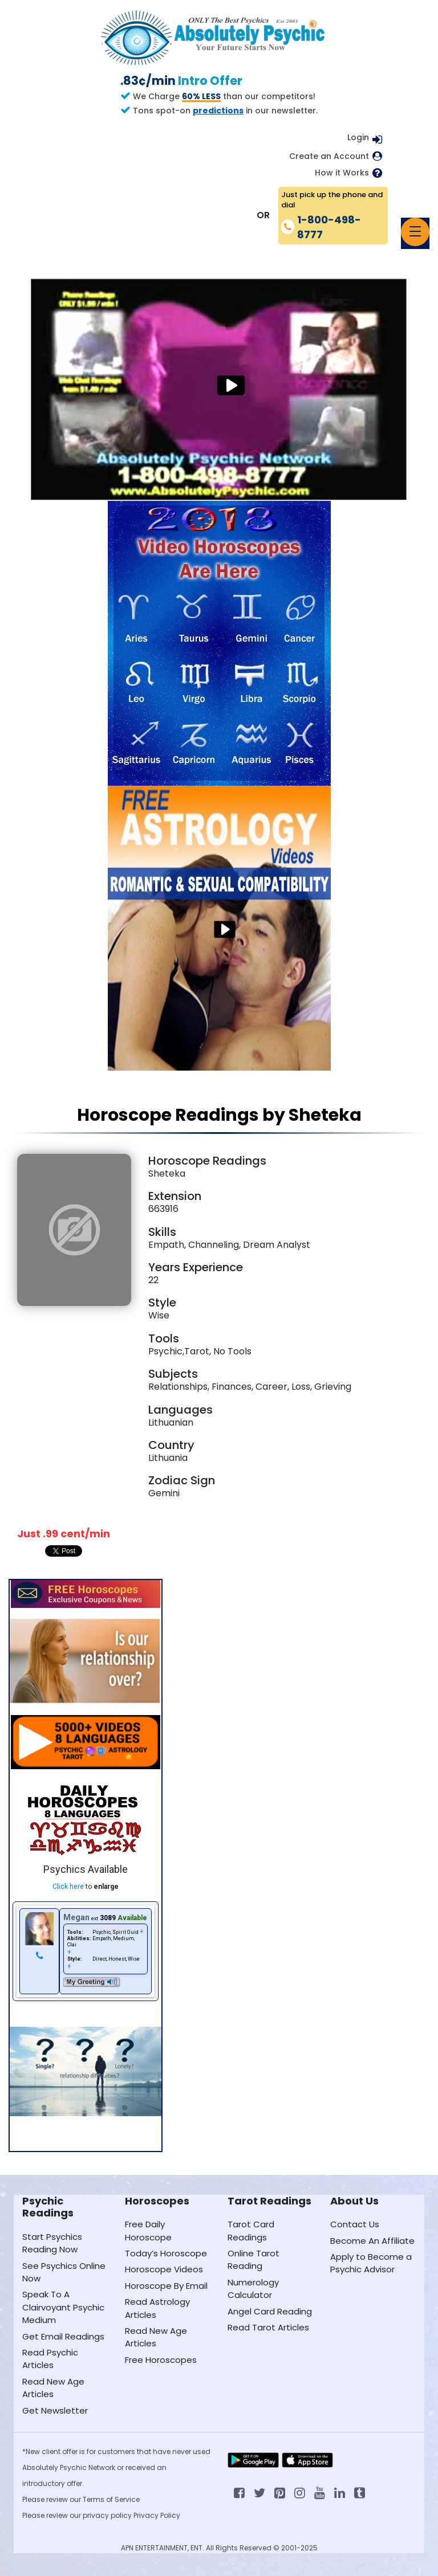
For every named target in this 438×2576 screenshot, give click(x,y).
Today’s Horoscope (166, 2253)
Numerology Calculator (253, 2288)
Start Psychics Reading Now (52, 2243)
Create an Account (329, 156)
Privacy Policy (156, 2515)
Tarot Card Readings (251, 2230)
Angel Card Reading (270, 2311)
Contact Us (354, 2224)
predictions (218, 110)
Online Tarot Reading (253, 2259)
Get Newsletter (55, 2410)
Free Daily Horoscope (148, 2230)
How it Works (342, 173)
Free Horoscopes (161, 2360)
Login (358, 137)
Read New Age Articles (53, 2387)
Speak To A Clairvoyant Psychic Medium (63, 2307)
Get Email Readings (63, 2336)
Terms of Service (111, 2499)
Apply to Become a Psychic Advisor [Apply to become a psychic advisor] (371, 2263)
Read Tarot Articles (268, 2327)
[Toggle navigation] (415, 232)
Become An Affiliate (372, 2241)
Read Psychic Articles (50, 2358)
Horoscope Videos (164, 2269)
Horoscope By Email (166, 2286)
